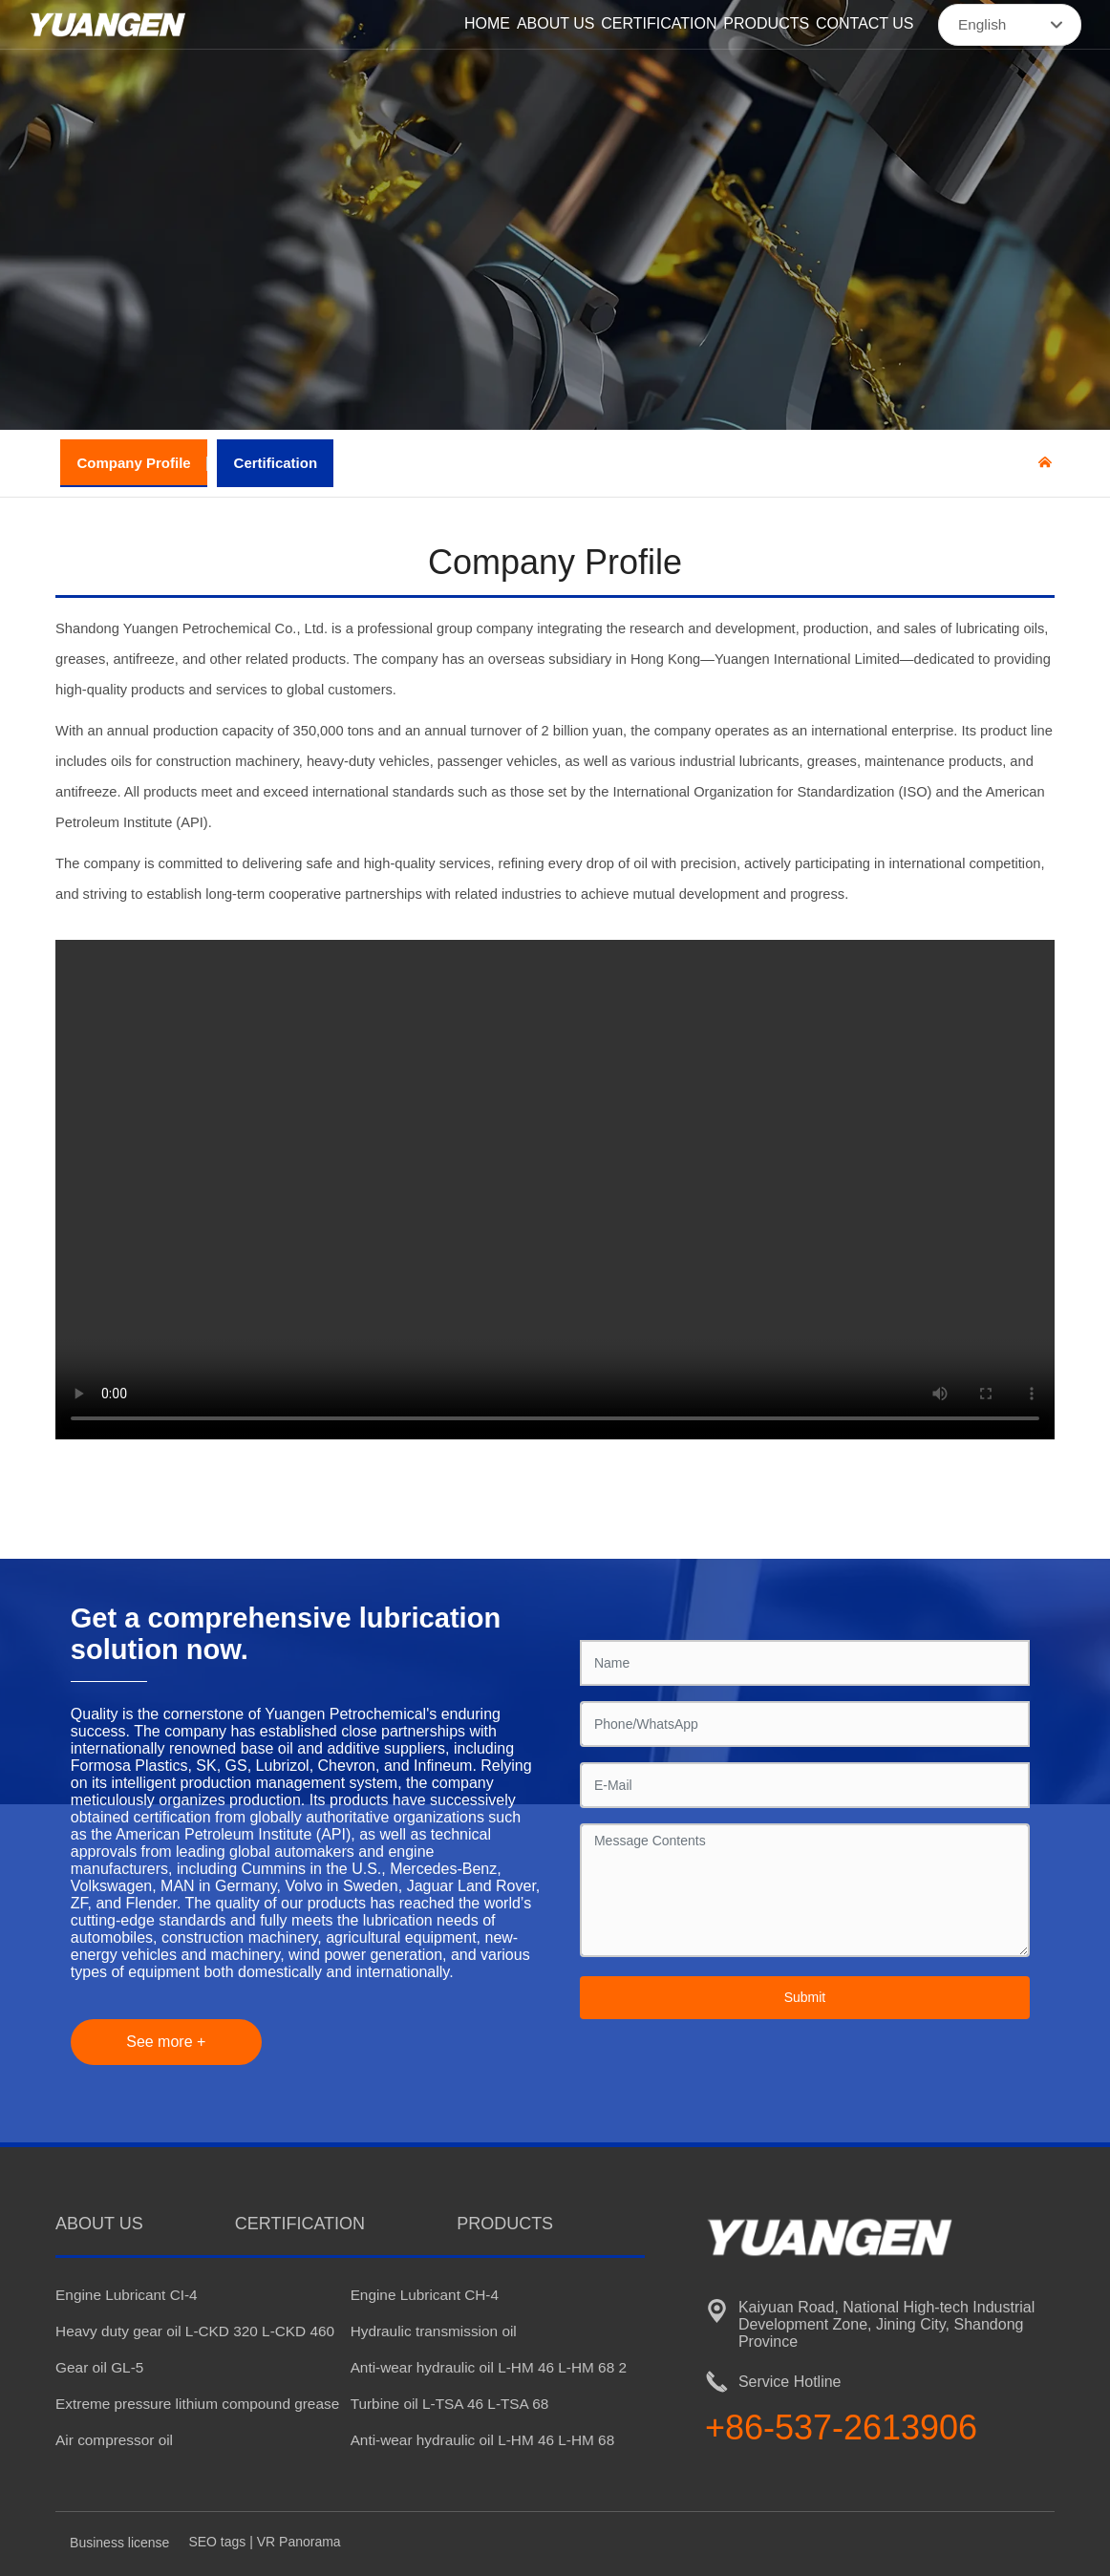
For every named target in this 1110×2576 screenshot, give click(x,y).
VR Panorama (299, 2541)
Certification (276, 463)
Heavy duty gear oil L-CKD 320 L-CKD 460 (194, 2331)
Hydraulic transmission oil (434, 2331)
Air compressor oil (114, 2440)
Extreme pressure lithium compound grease (197, 2403)
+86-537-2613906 (841, 2427)
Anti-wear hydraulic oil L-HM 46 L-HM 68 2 (489, 2367)
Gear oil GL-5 (99, 2367)
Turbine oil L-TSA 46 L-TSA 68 (450, 2403)
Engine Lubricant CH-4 (425, 2295)
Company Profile (134, 463)
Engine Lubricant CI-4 (126, 2295)
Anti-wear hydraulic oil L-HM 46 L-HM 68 (483, 2440)
